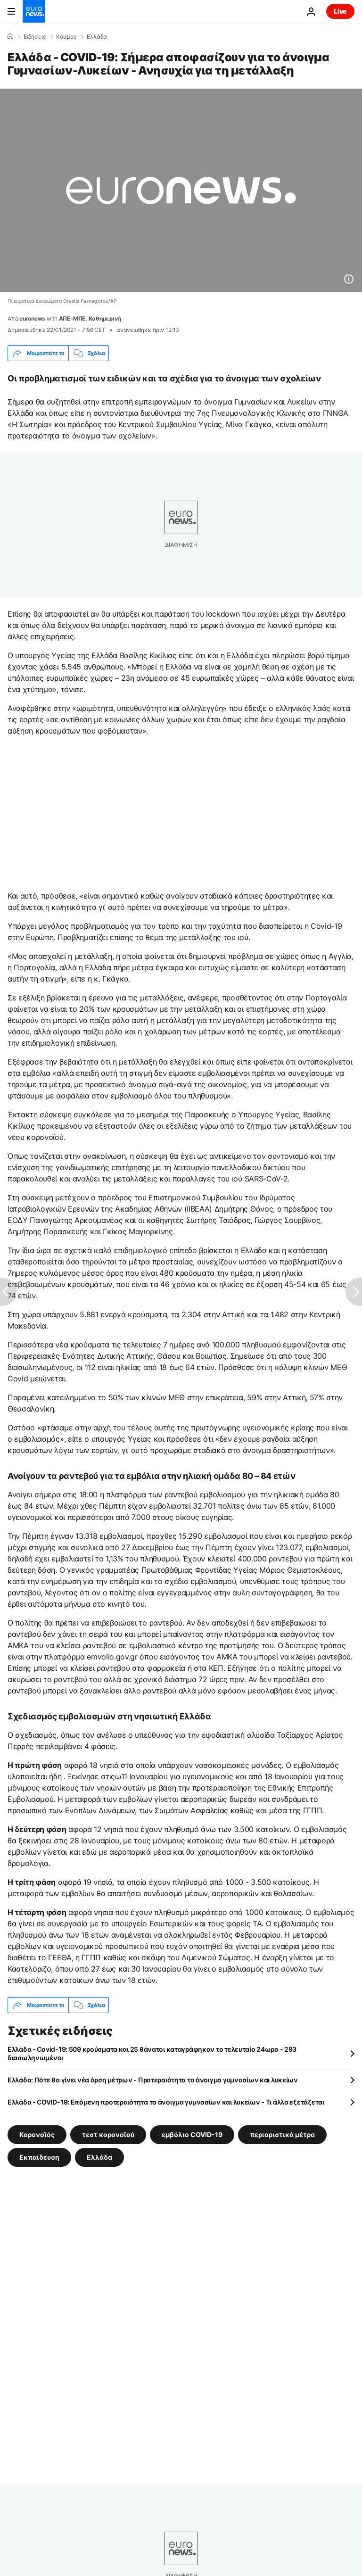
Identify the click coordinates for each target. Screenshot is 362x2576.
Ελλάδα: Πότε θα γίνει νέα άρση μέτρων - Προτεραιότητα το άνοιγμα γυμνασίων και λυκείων (153, 2080)
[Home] (10, 36)
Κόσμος (66, 37)
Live (340, 11)
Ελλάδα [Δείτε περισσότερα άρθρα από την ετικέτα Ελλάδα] (99, 2157)
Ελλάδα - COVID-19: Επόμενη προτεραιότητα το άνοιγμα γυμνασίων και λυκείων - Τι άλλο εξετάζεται (166, 2102)
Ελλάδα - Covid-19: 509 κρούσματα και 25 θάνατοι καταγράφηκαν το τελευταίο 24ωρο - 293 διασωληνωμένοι (152, 2053)
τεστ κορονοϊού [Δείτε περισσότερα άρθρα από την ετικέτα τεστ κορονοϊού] (108, 2134)
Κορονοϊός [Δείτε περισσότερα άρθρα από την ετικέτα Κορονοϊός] (37, 2134)
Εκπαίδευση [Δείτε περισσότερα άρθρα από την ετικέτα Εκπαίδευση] (39, 2157)
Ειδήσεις (35, 37)
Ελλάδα (97, 37)
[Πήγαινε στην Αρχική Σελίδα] (34, 11)
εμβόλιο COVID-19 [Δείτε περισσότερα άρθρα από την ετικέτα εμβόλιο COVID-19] (192, 2134)
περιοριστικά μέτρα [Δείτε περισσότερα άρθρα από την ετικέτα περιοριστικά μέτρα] (282, 2134)
